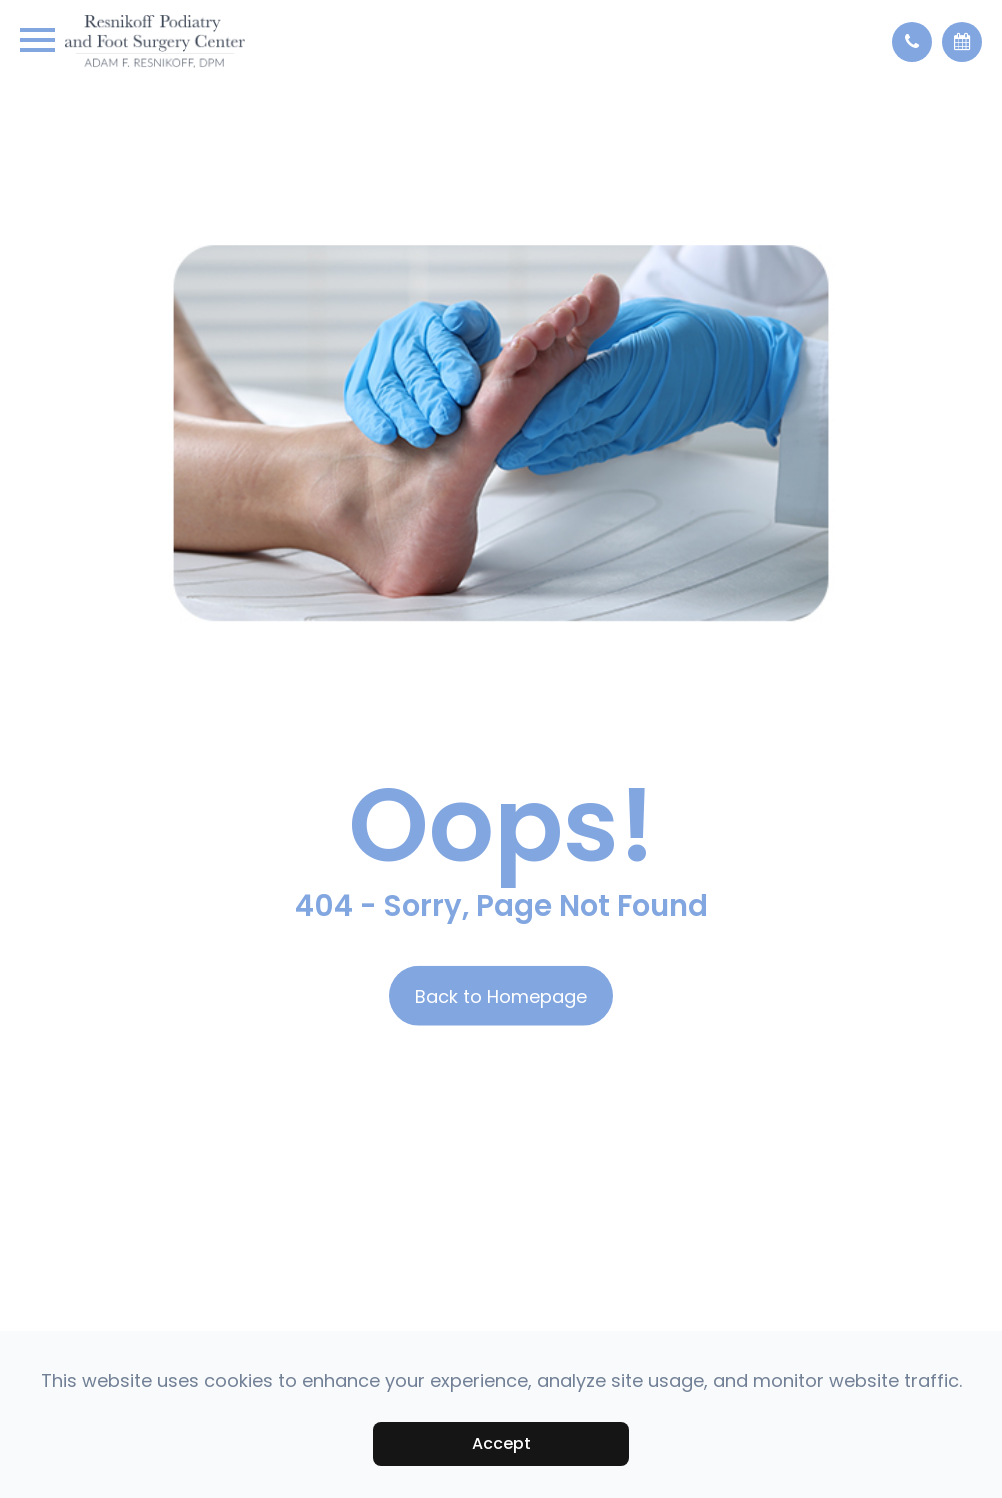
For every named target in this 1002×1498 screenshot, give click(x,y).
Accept (501, 1443)
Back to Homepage (501, 996)
